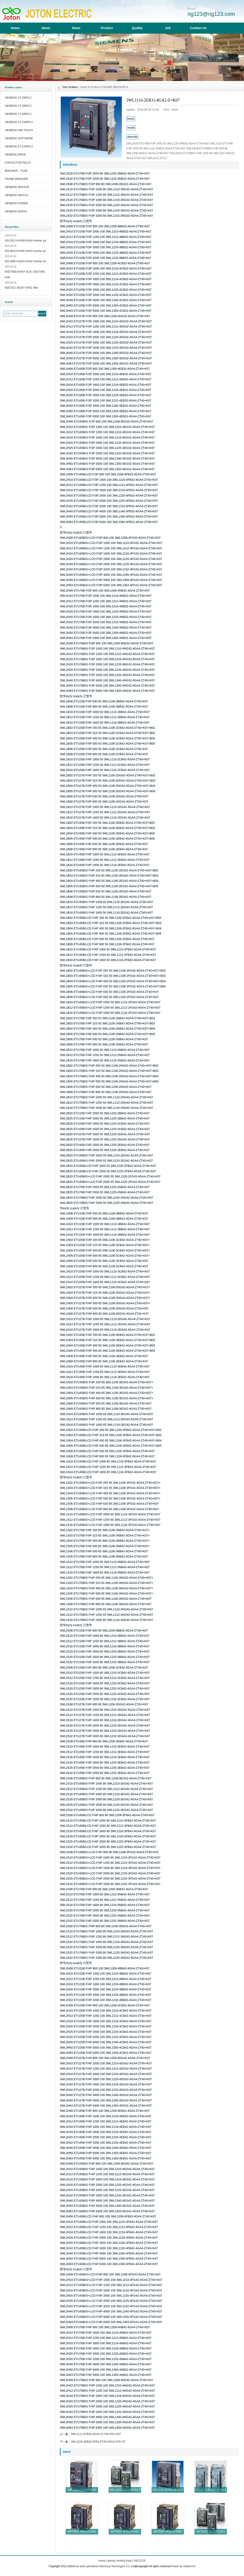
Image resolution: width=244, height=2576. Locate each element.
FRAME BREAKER (16, 179)
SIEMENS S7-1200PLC (19, 146)
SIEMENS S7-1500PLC (19, 122)
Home (15, 28)
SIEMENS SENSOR (17, 187)
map (128, 2560)
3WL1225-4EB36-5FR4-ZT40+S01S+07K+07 (98, 2441)
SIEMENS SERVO (16, 211)
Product (107, 28)
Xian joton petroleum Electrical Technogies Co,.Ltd (104, 2566)
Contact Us (198, 28)
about (45, 28)
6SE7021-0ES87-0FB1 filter (21, 287)
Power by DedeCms (183, 2566)
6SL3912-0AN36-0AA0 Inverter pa (25, 240)
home (83, 87)
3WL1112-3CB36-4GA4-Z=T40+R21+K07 (96, 2434)
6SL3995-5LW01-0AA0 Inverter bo (25, 261)
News (76, 28)
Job (168, 28)
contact (120, 2560)
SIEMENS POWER (16, 203)
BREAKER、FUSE (16, 170)
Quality (137, 28)
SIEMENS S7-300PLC (18, 105)
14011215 (139, 2560)
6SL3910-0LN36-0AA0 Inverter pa (25, 251)
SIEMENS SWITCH (16, 195)
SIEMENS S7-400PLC (18, 114)
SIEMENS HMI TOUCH (19, 130)
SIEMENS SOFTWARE (19, 138)
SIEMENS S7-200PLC (18, 97)
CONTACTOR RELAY (18, 162)
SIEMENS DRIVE (15, 154)
